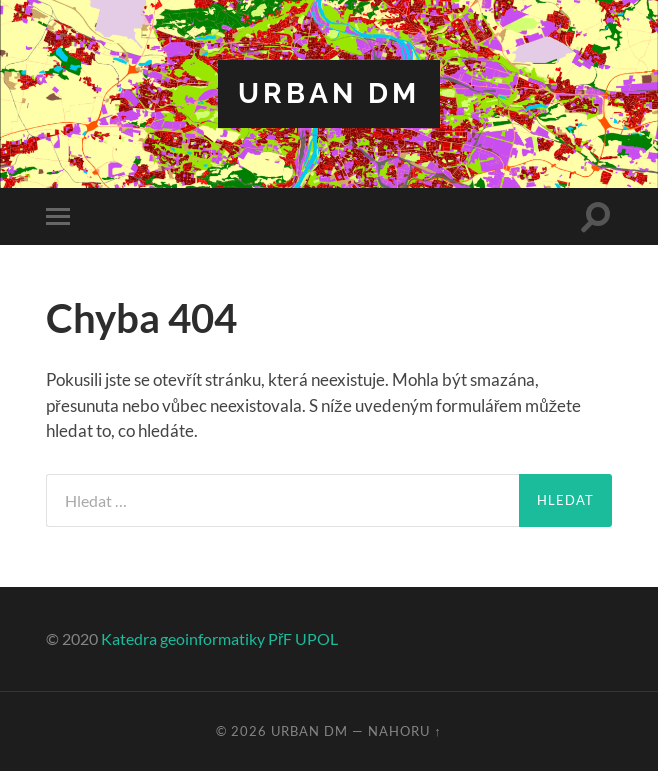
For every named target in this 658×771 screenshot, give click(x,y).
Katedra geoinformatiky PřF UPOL (219, 638)
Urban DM (329, 93)
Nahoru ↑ (404, 731)
